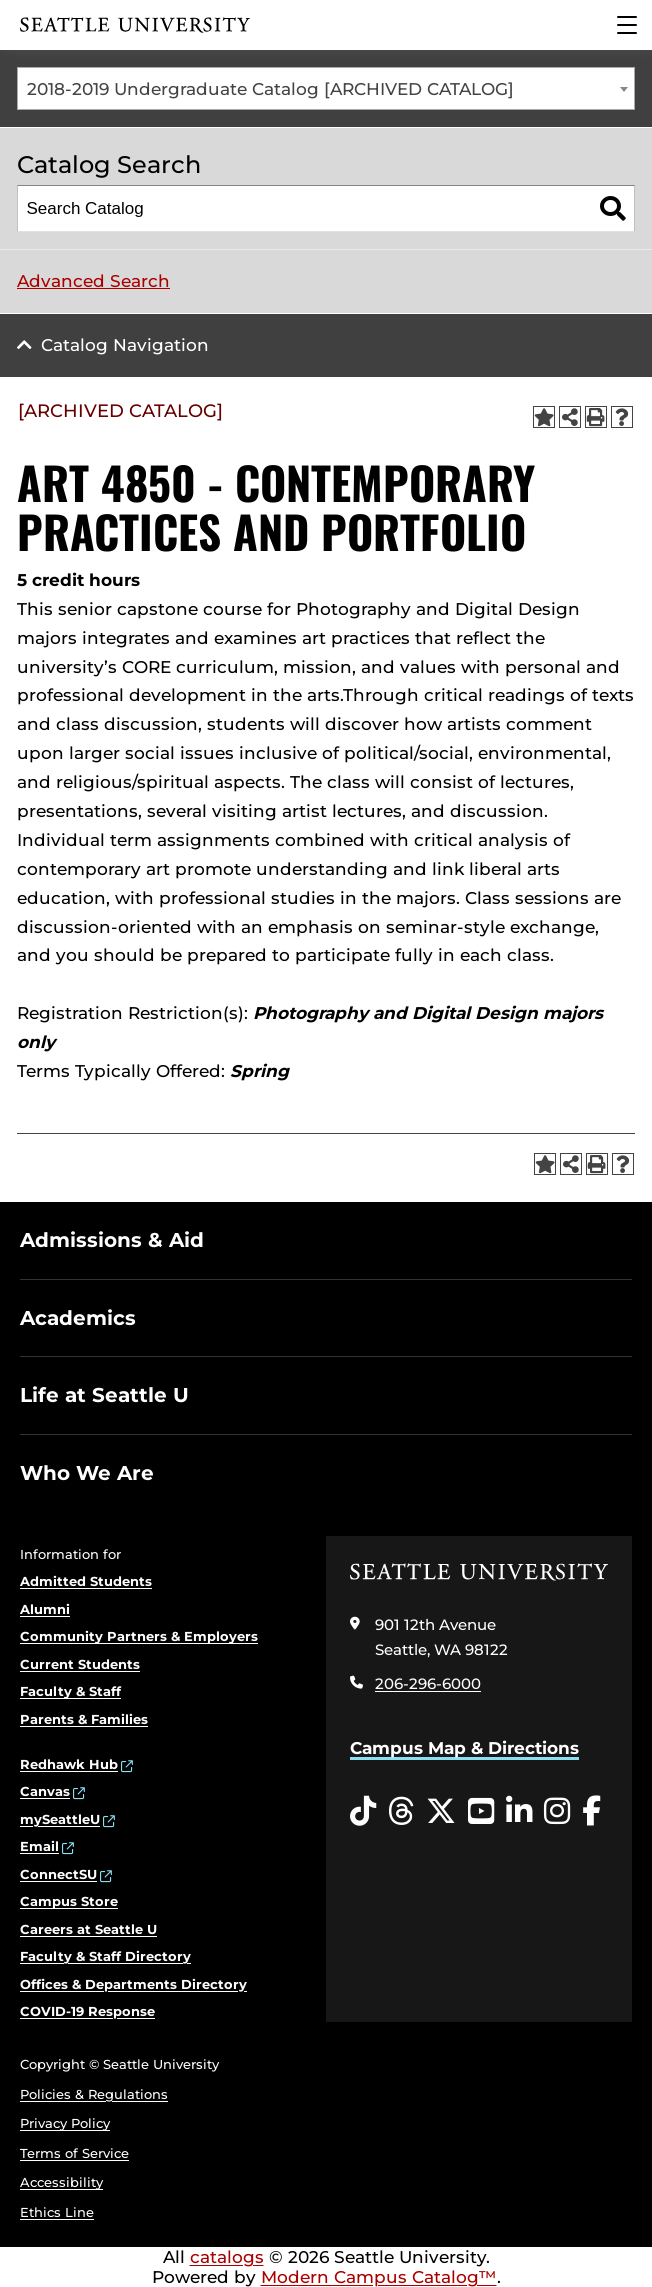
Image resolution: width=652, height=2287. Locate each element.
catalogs (227, 2257)
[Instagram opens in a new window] (557, 1812)
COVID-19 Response (87, 2011)
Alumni (45, 1609)
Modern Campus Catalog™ (379, 2277)
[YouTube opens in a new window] (481, 1812)
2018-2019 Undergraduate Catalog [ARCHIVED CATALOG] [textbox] (270, 89)
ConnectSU (58, 1874)
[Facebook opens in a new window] (591, 1812)
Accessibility (61, 2182)
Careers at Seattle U (88, 1929)
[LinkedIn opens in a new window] (519, 1812)
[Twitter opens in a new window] (441, 1812)
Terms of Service (74, 2153)
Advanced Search (93, 281)
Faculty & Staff (70, 1691)
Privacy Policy (65, 2123)
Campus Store (69, 1901)
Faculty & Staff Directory (105, 1956)
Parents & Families (84, 1719)
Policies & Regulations (94, 2094)
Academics (78, 1318)
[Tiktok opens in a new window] (363, 1812)
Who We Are (87, 1473)
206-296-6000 (428, 1683)
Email (39, 1846)
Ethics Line (57, 2212)
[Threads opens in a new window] (401, 1812)
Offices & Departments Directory (133, 1984)
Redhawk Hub (69, 1764)
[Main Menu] (627, 25)
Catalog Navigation (125, 345)
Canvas (45, 1791)
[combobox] (326, 88)
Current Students (80, 1664)
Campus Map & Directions (464, 1748)
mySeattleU (60, 1819)
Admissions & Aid (112, 1240)
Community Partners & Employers (139, 1636)
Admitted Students (86, 1581)
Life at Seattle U (104, 1395)
